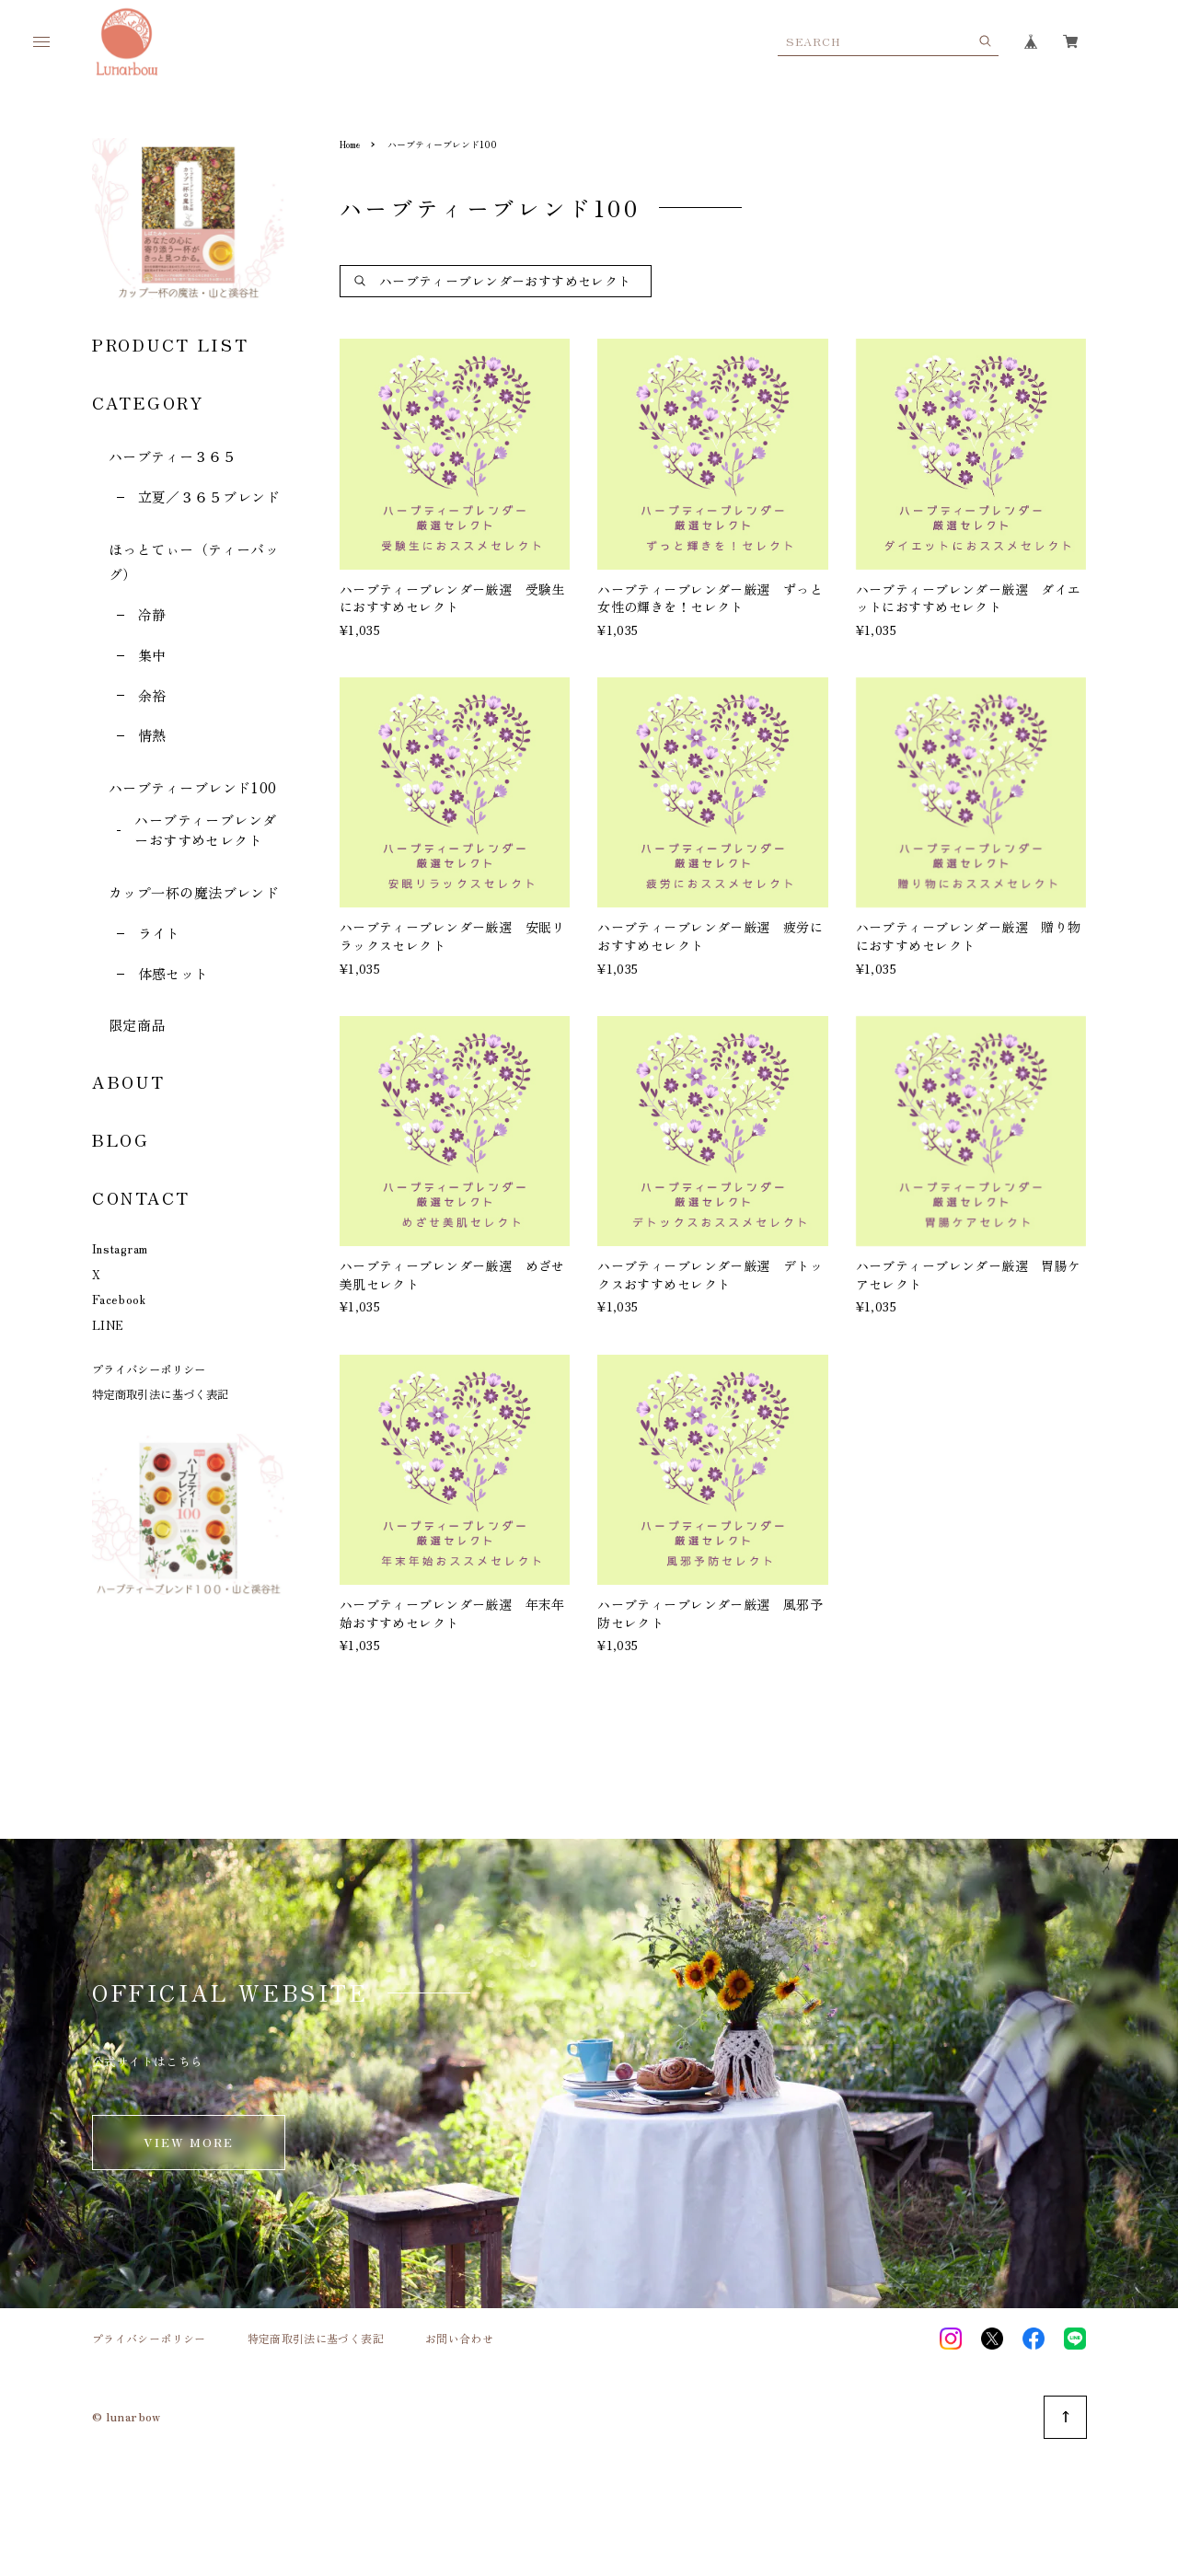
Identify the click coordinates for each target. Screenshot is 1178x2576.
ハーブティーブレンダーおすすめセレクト (205, 830)
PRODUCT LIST (170, 344)
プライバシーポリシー (149, 1369)
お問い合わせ (459, 2338)
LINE (108, 1325)
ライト (159, 932)
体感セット (173, 973)
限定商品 (137, 1024)
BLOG (121, 1139)
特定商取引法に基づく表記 (160, 1394)
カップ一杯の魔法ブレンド (194, 892)
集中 (152, 654)
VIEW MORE (189, 2142)
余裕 (152, 695)
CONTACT (141, 1197)
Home (350, 144)
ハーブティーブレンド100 (193, 787)
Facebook (118, 1299)
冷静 (152, 614)
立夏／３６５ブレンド (209, 496)
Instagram (119, 1249)
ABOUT (129, 1081)
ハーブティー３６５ (173, 456)
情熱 (152, 735)
